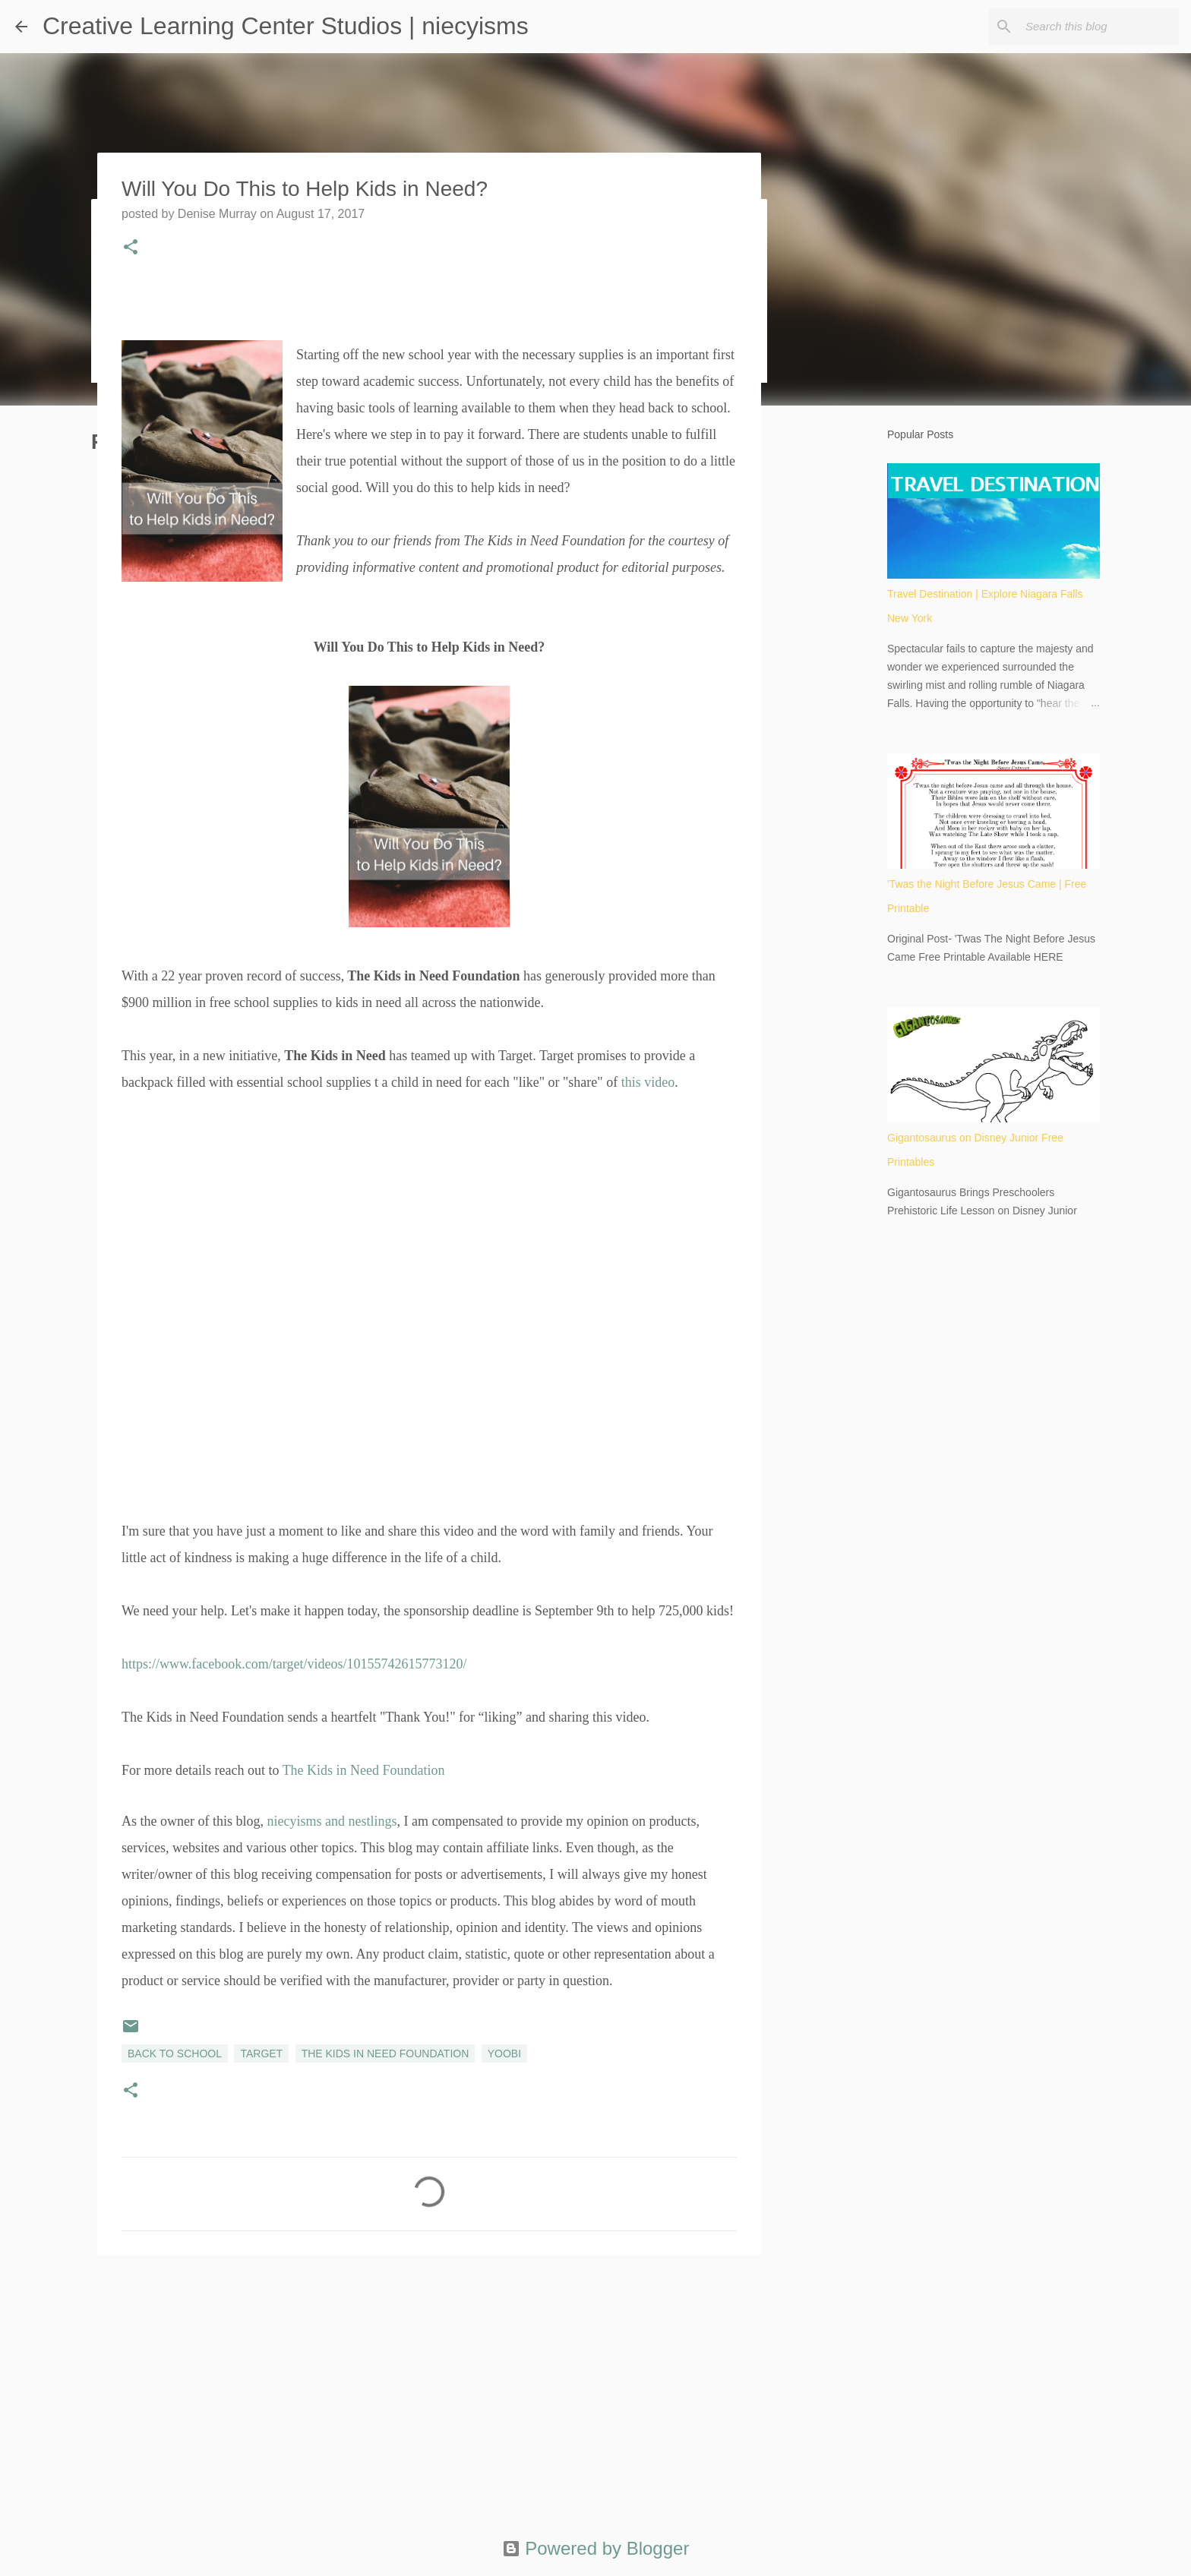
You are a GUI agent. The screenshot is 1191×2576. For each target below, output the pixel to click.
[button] (131, 248)
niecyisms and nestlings (331, 1821)
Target (261, 2053)
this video (648, 1082)
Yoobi (504, 2053)
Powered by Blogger (596, 2548)
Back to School (175, 2053)
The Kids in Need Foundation (364, 1770)
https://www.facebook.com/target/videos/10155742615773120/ (294, 1664)
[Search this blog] (1099, 26)
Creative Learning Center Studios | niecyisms (286, 25)
